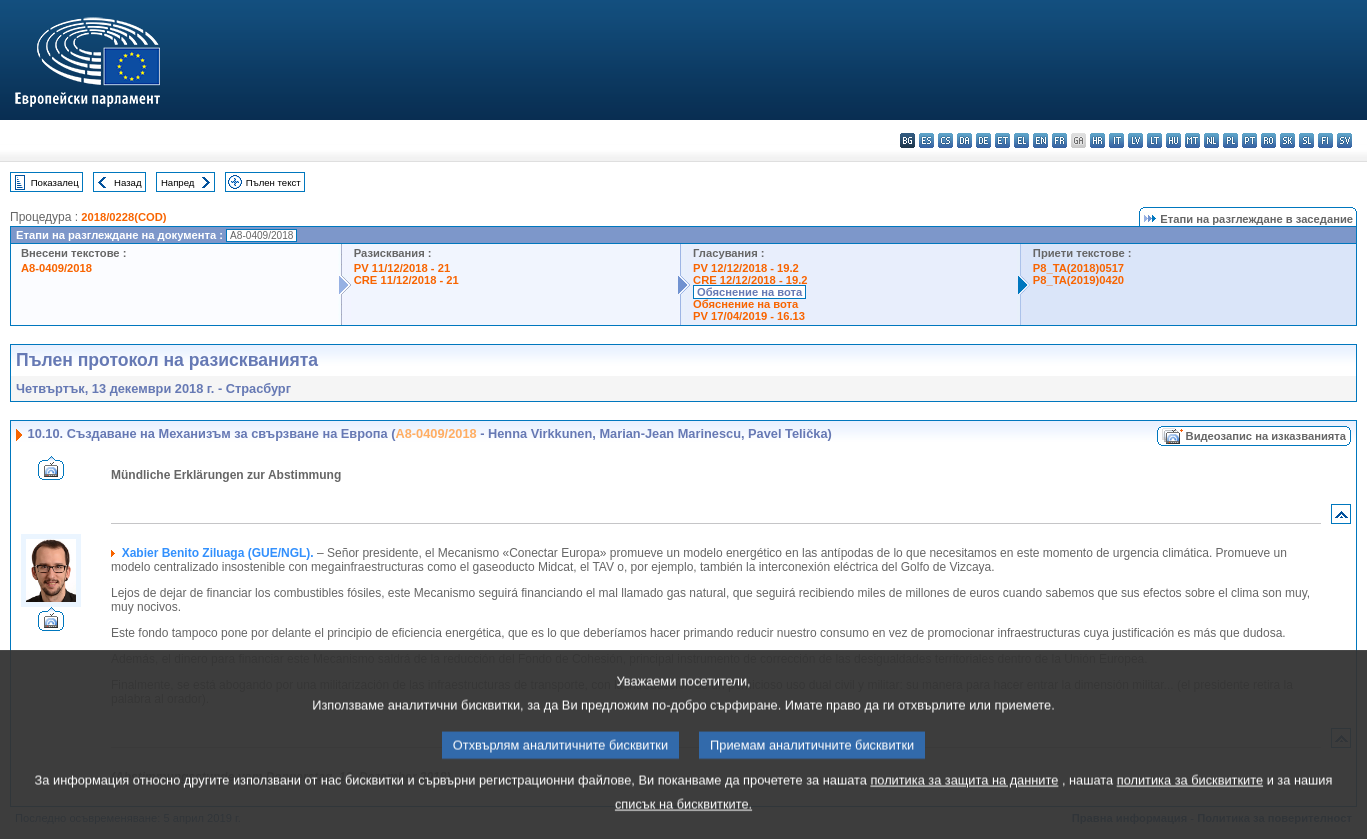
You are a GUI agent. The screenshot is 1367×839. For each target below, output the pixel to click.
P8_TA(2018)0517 (1078, 268)
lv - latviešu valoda (1135, 140)
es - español (926, 140)
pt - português (1249, 140)
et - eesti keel (1002, 140)
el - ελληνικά (1021, 140)
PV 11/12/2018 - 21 (402, 268)
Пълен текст (273, 182)
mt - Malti (1192, 140)
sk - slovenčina (1287, 140)
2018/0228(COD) (123, 217)
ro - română (1268, 140)
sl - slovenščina (1306, 140)
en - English (1040, 140)
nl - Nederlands (1211, 140)
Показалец (55, 182)
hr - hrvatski (1097, 140)
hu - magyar (1173, 140)
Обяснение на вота (749, 292)
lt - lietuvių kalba (1154, 140)
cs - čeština (945, 140)
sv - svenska (1344, 140)
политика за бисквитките (1190, 803)
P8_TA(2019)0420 (1078, 280)
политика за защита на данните (964, 803)
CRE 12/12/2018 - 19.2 (750, 280)
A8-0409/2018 (56, 268)
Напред (178, 182)
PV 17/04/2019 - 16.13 (749, 316)
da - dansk (964, 140)
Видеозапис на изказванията (1266, 436)
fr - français (1059, 140)
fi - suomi (1325, 140)
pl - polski (1230, 140)
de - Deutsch (983, 140)
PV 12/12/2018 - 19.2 (746, 268)
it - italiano (1116, 140)
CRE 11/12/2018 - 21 (406, 280)
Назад (128, 182)
